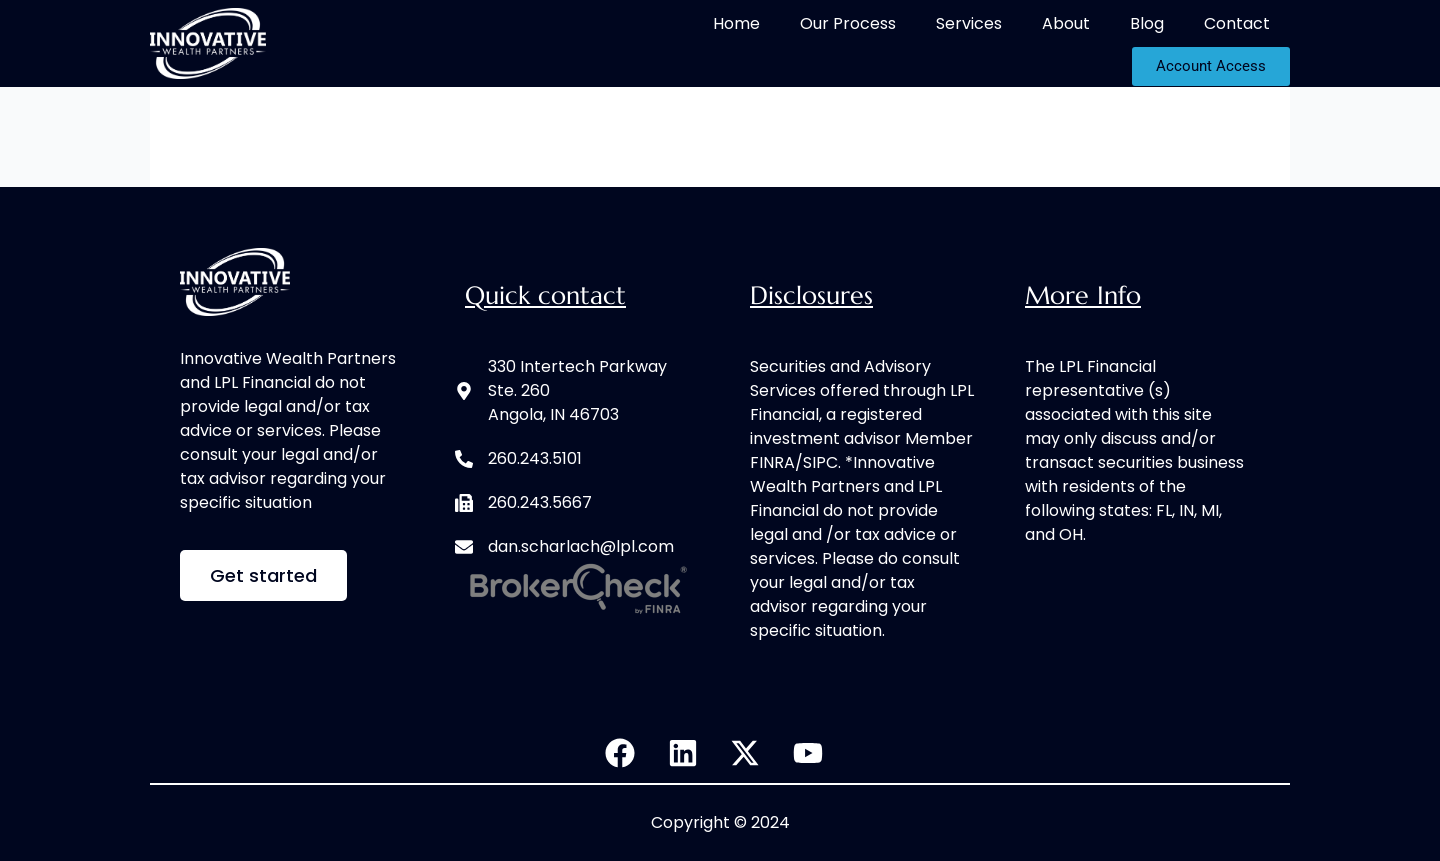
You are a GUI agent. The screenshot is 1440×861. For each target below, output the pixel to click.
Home (736, 23)
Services (969, 23)
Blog (1147, 23)
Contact (1237, 23)
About (1066, 23)
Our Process (848, 23)
